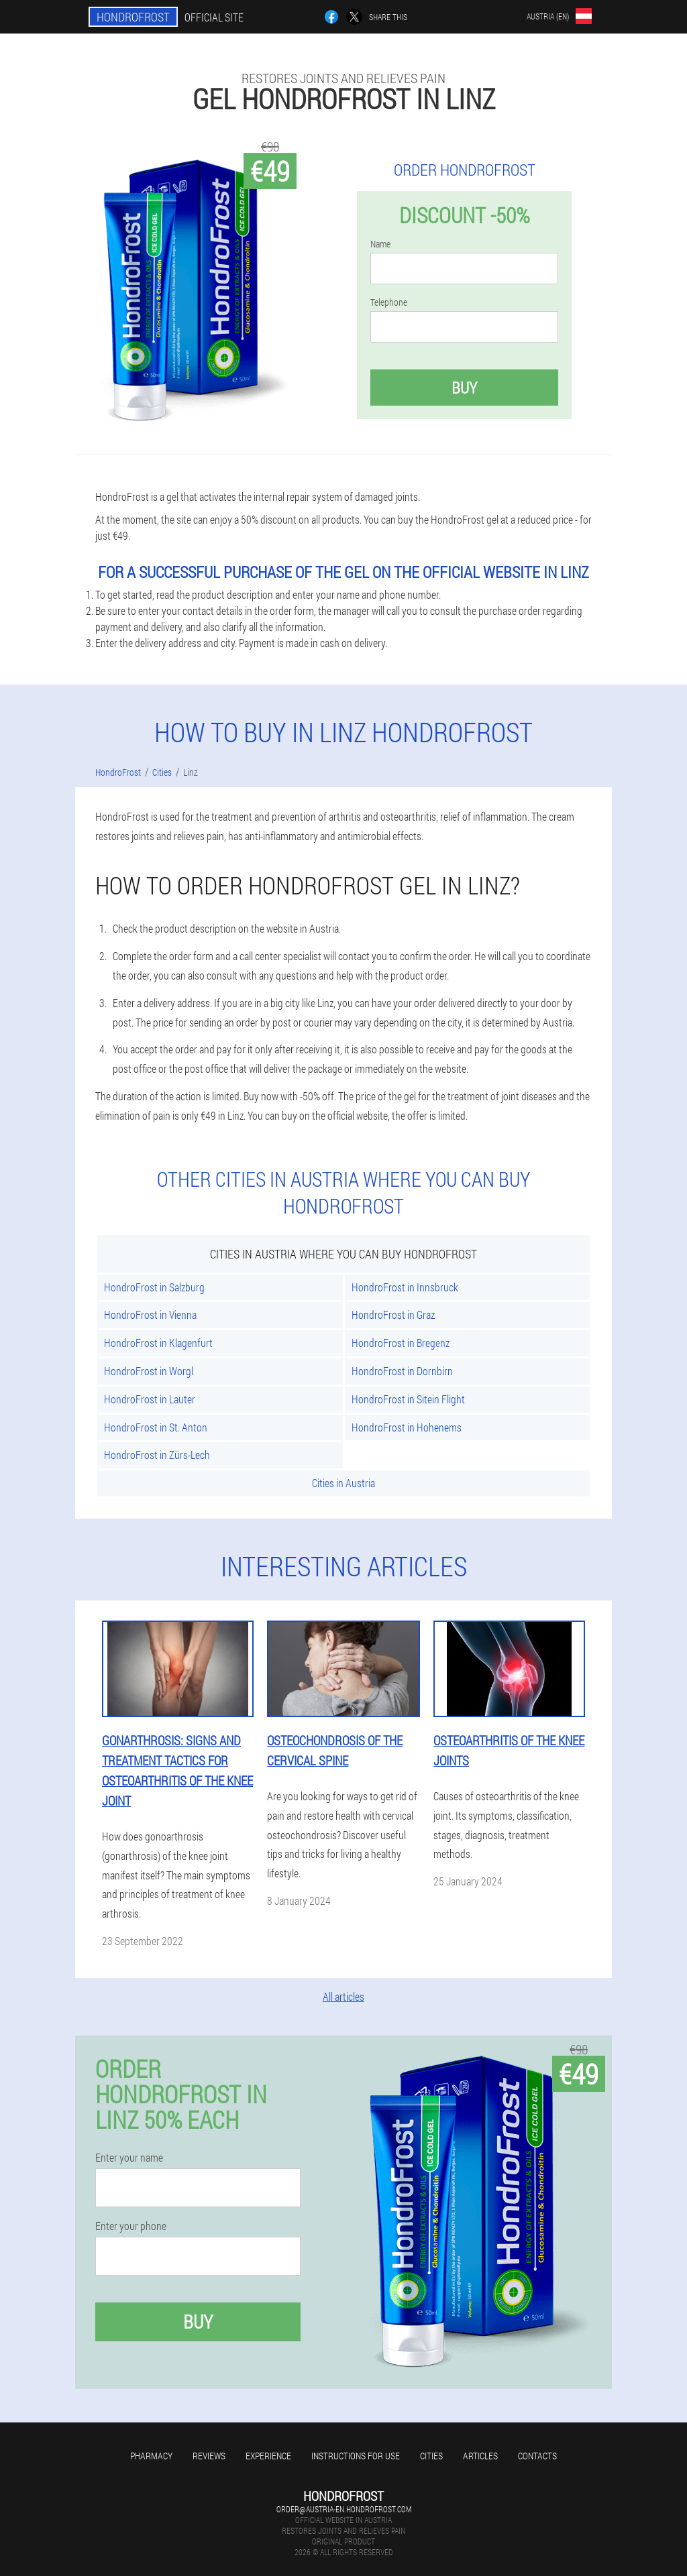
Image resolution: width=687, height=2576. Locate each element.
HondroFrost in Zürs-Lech (157, 1455)
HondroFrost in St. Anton (155, 1427)
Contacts (537, 2455)
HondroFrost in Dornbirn (402, 1371)
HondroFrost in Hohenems (407, 1427)
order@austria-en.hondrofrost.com (343, 2509)
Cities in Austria (343, 1483)
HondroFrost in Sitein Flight (408, 1399)
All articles (343, 1996)
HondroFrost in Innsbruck (405, 1287)
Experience (268, 2455)
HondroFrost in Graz (393, 1314)
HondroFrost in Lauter (149, 1399)
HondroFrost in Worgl (148, 1371)
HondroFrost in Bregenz (401, 1343)
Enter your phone (130, 2226)
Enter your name (129, 2157)
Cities (431, 2455)
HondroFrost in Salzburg (154, 1287)
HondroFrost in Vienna (150, 1314)
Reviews (209, 2455)
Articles (480, 2455)
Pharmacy (151, 2455)
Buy (464, 387)
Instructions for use (355, 2455)
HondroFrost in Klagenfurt (158, 1343)
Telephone (388, 302)
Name (380, 244)
